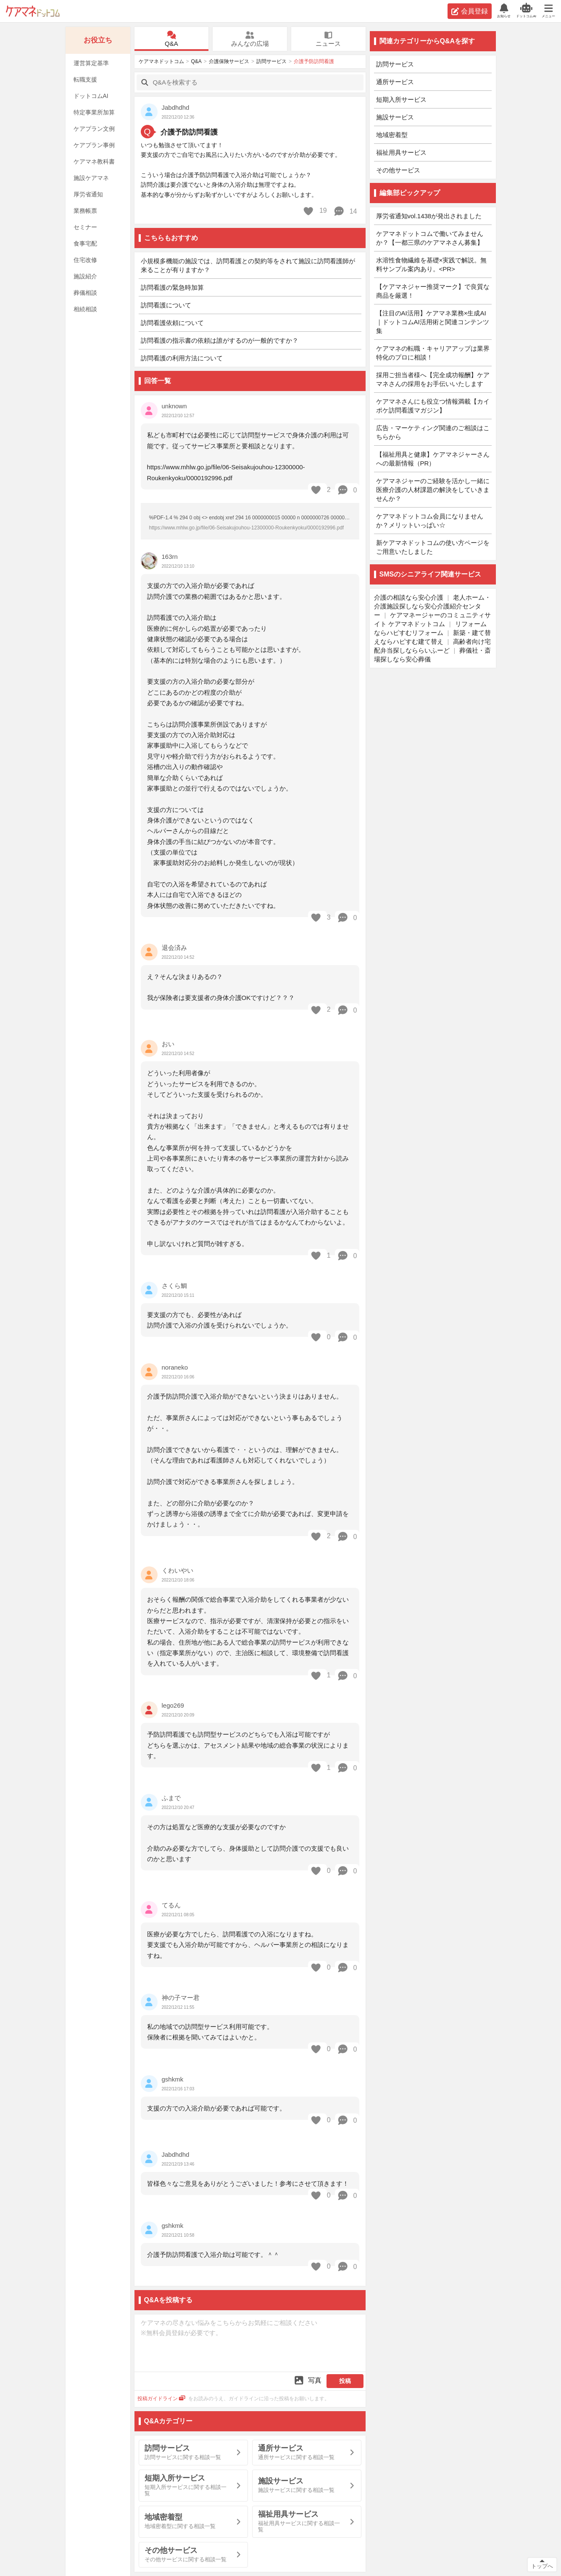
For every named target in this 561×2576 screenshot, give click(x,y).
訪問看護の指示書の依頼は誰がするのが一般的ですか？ (219, 340)
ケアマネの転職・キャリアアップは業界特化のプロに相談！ (433, 353)
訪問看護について (166, 305)
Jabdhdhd (176, 107)
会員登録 (469, 11)
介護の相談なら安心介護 (408, 597)
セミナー (85, 227)
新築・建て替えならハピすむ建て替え (432, 637)
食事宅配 (85, 243)
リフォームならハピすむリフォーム (430, 628)
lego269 (173, 1705)
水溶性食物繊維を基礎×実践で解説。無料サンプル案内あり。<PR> (431, 264)
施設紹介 (85, 276)
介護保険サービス (229, 61)
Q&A (171, 39)
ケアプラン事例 (94, 145)
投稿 (345, 2381)
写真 (307, 2380)
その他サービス (398, 170)
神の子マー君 (181, 1997)
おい (168, 1043)
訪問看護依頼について (172, 322)
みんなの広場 (250, 39)
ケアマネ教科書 (94, 161)
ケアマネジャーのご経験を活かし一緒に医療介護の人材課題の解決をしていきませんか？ (433, 489)
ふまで (171, 1797)
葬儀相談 (85, 292)
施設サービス (395, 117)
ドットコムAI (91, 96)
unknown (174, 406)
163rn (170, 556)
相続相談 (85, 309)
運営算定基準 (91, 63)
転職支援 (85, 79)
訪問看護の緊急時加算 (172, 287)
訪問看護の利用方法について (182, 358)
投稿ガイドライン (161, 2398)
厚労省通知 (88, 194)
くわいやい (177, 1570)
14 (345, 211)
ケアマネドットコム (33, 11)
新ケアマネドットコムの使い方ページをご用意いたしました (433, 547)
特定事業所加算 (94, 112)
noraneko (175, 1367)
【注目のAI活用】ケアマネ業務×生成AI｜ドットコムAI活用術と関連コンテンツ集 (432, 321)
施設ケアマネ (91, 178)
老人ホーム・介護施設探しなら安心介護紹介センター (432, 606)
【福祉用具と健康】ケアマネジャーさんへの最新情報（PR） (433, 459)
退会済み (174, 947)
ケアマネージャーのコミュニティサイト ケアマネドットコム (432, 619)
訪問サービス (271, 61)
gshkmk (173, 2079)
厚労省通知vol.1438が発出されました (429, 216)
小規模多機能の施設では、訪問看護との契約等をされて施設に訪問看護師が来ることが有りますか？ (248, 265)
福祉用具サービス (401, 152)
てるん (171, 1905)
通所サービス (395, 81)
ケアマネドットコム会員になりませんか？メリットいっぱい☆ (429, 521)
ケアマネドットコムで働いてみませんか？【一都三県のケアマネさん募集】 (429, 238)
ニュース (328, 39)
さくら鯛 (174, 1285)
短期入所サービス (401, 99)
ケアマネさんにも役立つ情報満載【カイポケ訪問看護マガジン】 (433, 406)
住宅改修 (85, 260)
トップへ (542, 2566)
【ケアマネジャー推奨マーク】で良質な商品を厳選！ (433, 291)
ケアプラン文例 (94, 128)
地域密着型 (392, 134)
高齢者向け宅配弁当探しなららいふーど (432, 646)
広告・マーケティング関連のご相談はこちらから (433, 432)
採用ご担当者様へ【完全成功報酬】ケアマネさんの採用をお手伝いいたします (433, 379)
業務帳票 (85, 210)
